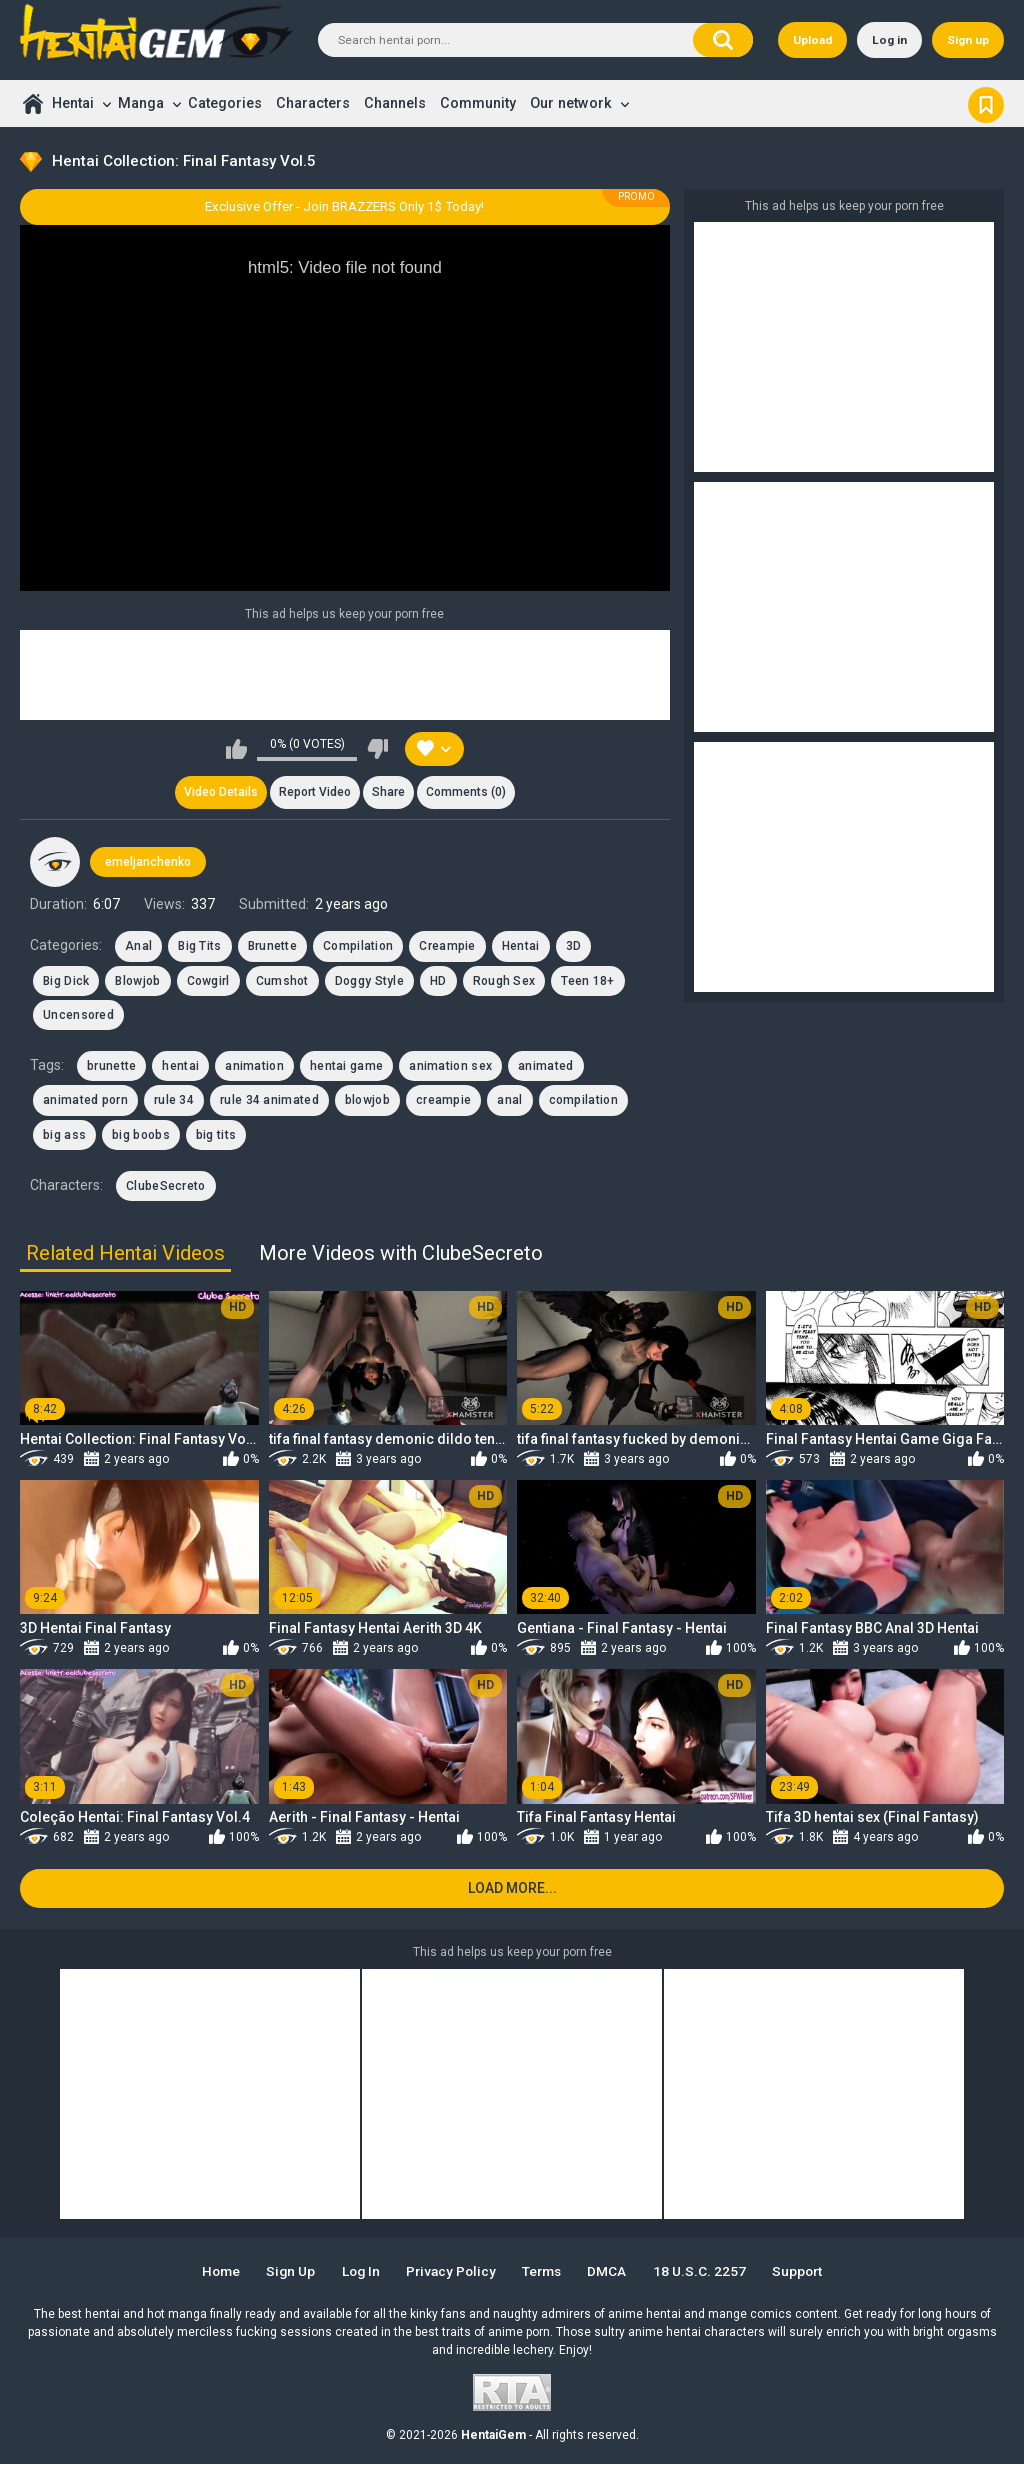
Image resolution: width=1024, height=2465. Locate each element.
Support (804, 2272)
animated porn (85, 1101)
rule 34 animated (269, 1101)
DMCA (612, 2272)
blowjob (367, 1101)
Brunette (272, 947)
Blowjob (137, 981)
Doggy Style (369, 981)
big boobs (141, 1136)
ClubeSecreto (166, 1187)
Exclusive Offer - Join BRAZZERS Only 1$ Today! (344, 206)
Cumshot (282, 981)
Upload (812, 40)
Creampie (447, 947)
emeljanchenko (148, 862)
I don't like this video (377, 749)
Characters (313, 103)
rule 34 (174, 1101)
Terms (545, 2272)
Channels (395, 103)
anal (509, 1101)
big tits (216, 1136)
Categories (225, 103)
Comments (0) (467, 793)
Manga (141, 103)
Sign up (968, 40)
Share (388, 793)
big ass (64, 1136)
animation (254, 1067)
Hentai (73, 103)
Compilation (358, 947)
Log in (889, 40)
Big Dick (66, 981)
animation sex (450, 1067)
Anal (138, 947)
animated (545, 1067)
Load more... (512, 1889)
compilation (583, 1101)
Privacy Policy (450, 2272)
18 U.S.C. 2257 (704, 2272)
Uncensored (78, 1016)
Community (478, 103)
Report (315, 793)
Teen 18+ (587, 981)
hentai (180, 1067)
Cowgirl (208, 981)
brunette (111, 1067)
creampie (443, 1101)
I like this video (236, 749)
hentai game (346, 1067)
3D (574, 947)
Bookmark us (986, 103)
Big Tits (199, 947)
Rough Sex (504, 981)
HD (438, 981)
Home (32, 103)
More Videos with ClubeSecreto (401, 1253)
